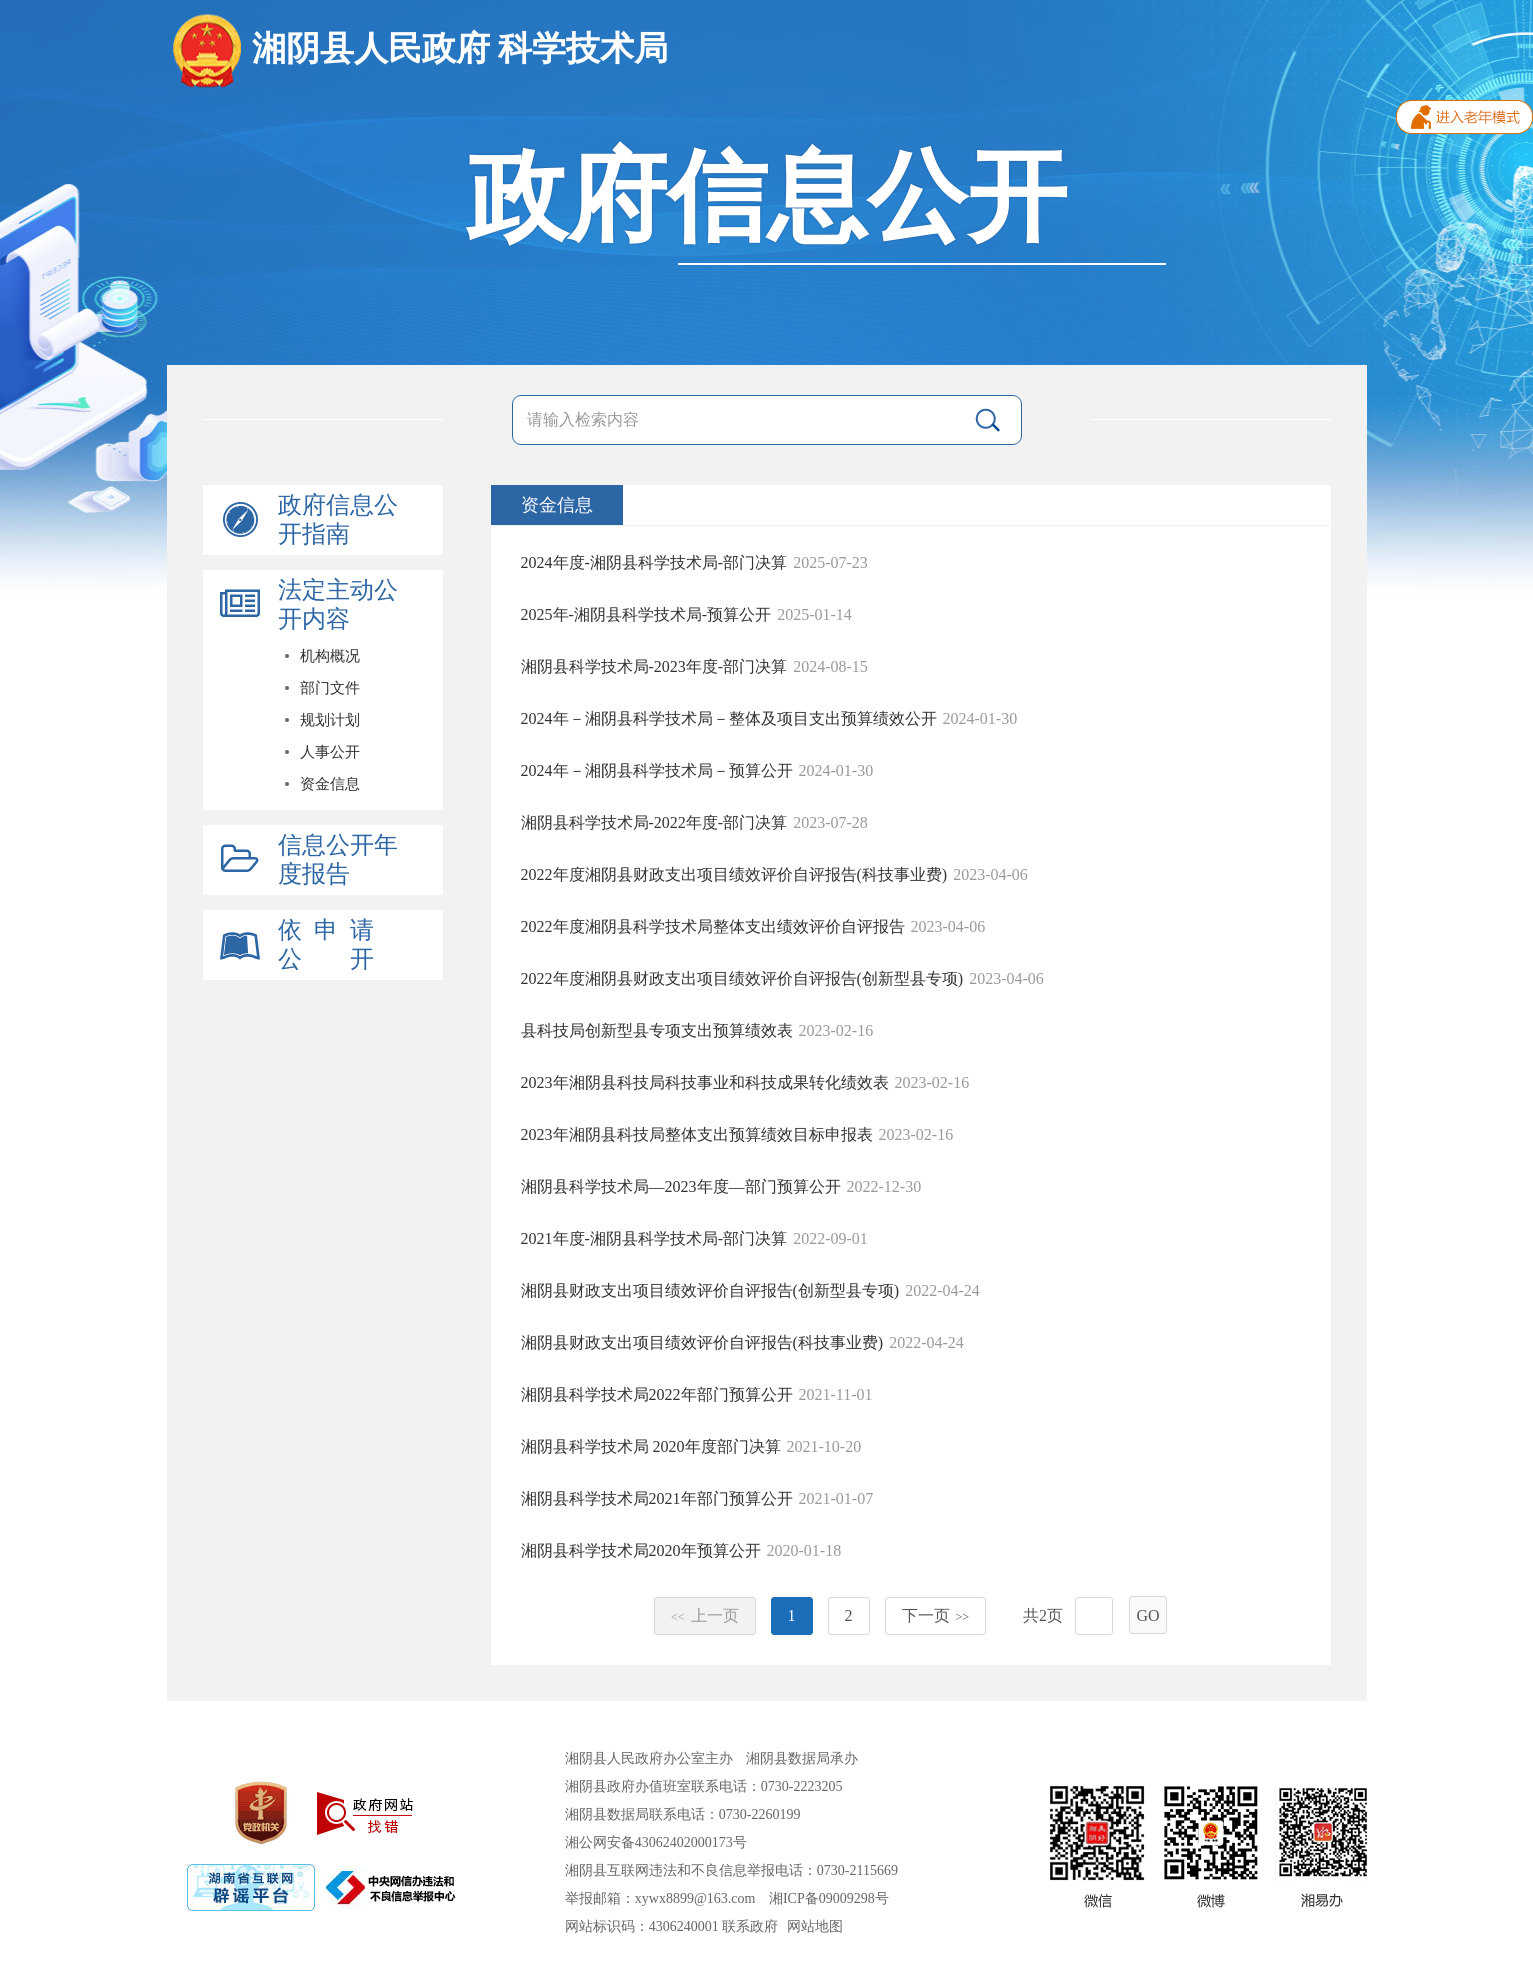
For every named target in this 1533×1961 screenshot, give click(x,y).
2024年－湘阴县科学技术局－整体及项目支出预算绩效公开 (729, 718)
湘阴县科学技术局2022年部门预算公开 (657, 1394)
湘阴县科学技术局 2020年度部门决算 (651, 1446)
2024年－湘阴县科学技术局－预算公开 (657, 770)
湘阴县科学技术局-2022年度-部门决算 (654, 822)
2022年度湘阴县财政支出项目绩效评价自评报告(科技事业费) (734, 874)
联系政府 (750, 1926)
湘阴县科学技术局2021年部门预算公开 (657, 1498)
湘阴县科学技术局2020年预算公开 (641, 1550)
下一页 (936, 1615)
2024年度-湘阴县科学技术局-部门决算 (654, 562)
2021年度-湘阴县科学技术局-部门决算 (654, 1238)
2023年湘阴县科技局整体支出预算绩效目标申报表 (697, 1134)
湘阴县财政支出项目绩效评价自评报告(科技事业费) (702, 1342)
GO (1147, 1615)
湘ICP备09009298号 (829, 1898)
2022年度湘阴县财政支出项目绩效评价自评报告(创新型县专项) (742, 978)
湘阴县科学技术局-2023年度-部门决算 (654, 666)
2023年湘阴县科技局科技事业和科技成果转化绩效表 (705, 1082)
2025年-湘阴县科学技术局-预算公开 (646, 614)
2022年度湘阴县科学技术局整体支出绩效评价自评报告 (713, 926)
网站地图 (815, 1926)
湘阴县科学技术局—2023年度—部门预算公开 (681, 1186)
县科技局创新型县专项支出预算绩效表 (657, 1030)
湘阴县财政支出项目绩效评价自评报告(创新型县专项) (710, 1290)
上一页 (705, 1615)
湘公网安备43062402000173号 (656, 1842)
